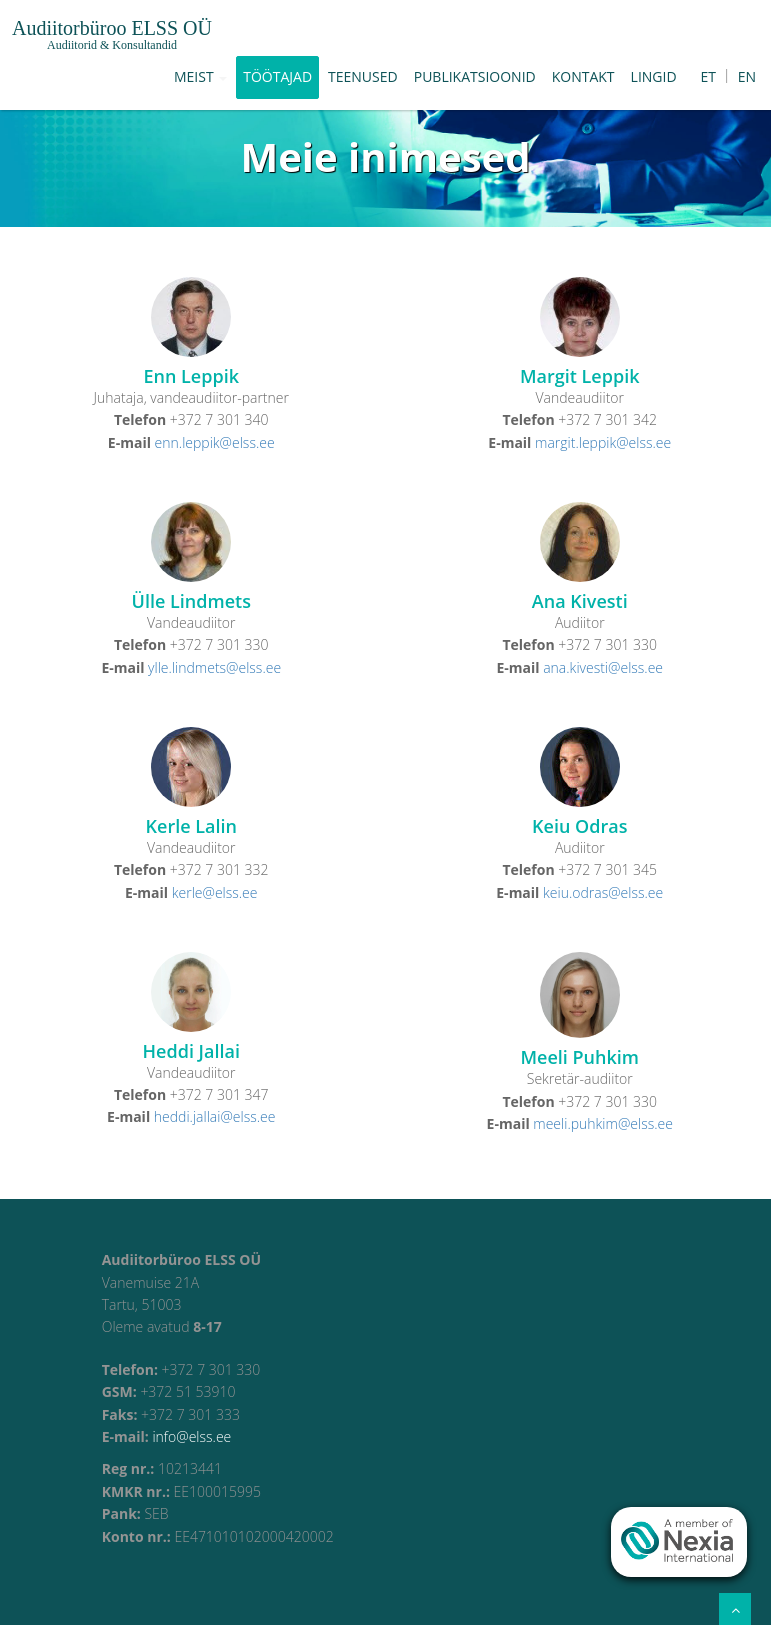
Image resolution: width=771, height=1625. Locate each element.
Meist (200, 76)
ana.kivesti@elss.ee (603, 667)
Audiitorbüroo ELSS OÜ (112, 28)
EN (747, 76)
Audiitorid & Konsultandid (112, 45)
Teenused (363, 76)
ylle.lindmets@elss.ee (214, 667)
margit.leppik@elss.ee (603, 442)
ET (709, 76)
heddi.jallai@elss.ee (215, 1116)
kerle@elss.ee (215, 892)
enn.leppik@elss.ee (215, 442)
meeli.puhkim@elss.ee (603, 1123)
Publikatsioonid (475, 76)
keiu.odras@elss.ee (603, 892)
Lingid (654, 76)
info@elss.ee (191, 1436)
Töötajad (277, 76)
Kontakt (583, 76)
